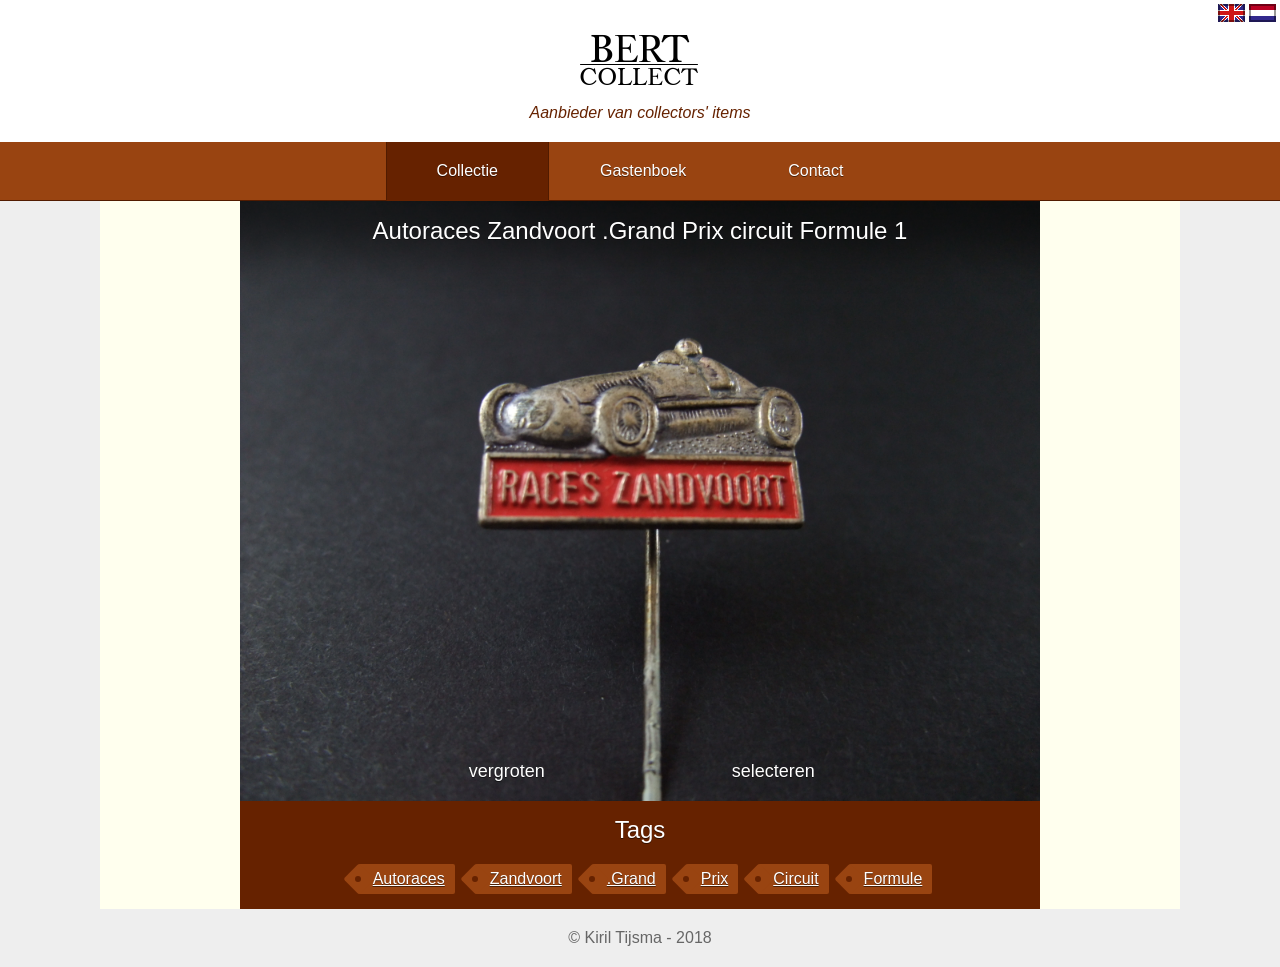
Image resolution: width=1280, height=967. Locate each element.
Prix (715, 878)
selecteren (773, 771)
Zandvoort (526, 878)
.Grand (631, 878)
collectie (467, 170)
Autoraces (409, 878)
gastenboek (643, 170)
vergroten (507, 771)
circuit (795, 878)
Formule (893, 878)
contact (815, 170)
